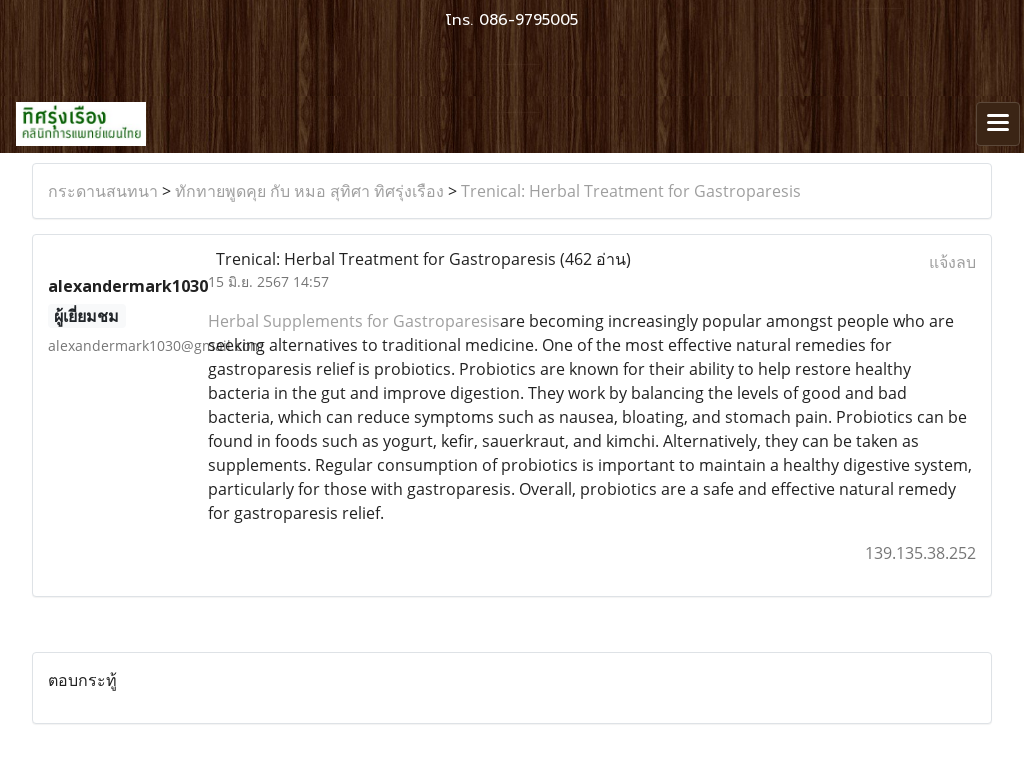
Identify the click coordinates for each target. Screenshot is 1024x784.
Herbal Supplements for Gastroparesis (354, 321)
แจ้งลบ (952, 262)
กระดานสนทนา (103, 191)
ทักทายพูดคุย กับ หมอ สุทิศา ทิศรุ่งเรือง (309, 191)
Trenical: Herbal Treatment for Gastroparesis (631, 191)
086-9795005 (528, 20)
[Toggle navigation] (998, 124)
